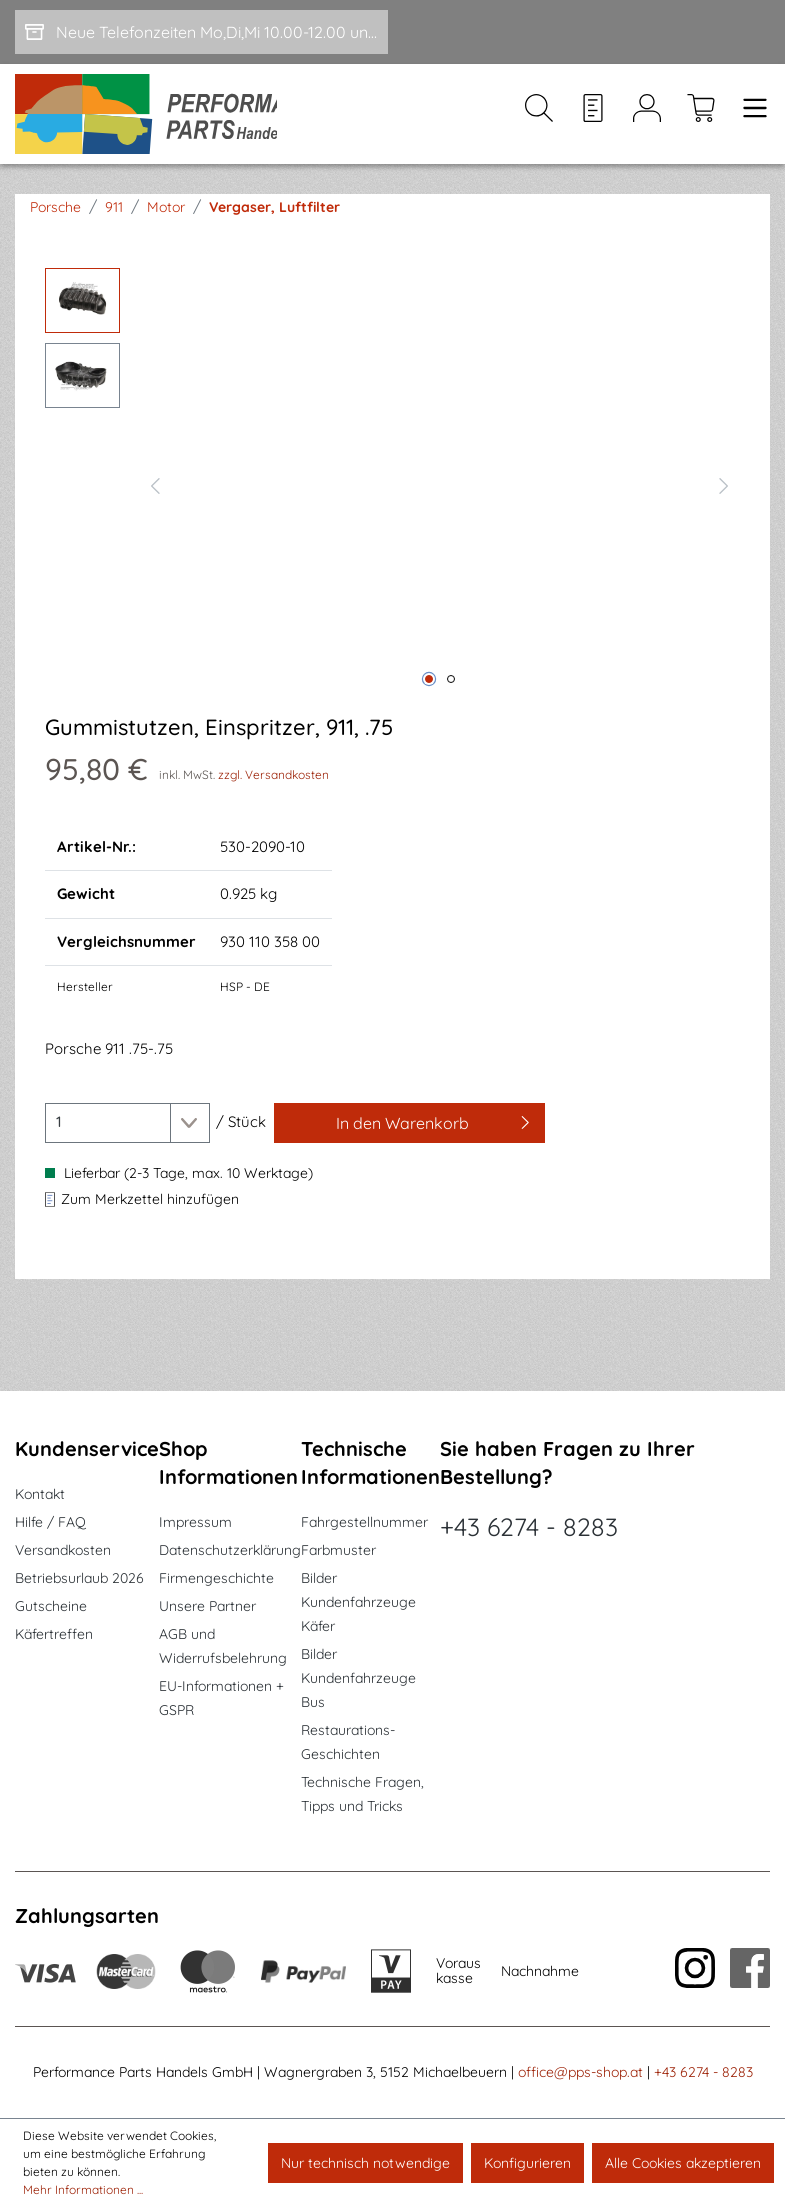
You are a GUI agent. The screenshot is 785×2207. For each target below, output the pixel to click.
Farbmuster (338, 1550)
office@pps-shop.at (580, 2072)
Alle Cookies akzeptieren (683, 2163)
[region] (392, 496)
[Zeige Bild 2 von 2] (451, 692)
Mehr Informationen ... (83, 2189)
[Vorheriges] (155, 496)
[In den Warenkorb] (409, 1135)
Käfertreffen (54, 1634)
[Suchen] (539, 121)
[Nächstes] (724, 496)
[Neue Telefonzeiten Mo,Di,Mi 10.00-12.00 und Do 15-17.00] (201, 32)
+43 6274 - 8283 (529, 1526)
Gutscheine (51, 1606)
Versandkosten (63, 1550)
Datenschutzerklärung (230, 1550)
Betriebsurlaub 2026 (79, 1578)
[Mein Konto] (647, 121)
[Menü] (749, 121)
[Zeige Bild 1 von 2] (429, 692)
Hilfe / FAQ (50, 1522)
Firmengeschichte (216, 1578)
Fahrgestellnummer (364, 1522)
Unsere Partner (207, 1606)
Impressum (195, 1522)
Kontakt (40, 1494)
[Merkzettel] (593, 121)
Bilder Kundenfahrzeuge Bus (358, 1678)
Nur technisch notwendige (365, 2163)
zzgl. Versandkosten (273, 786)
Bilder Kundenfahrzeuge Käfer (358, 1602)
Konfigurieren (527, 2163)
